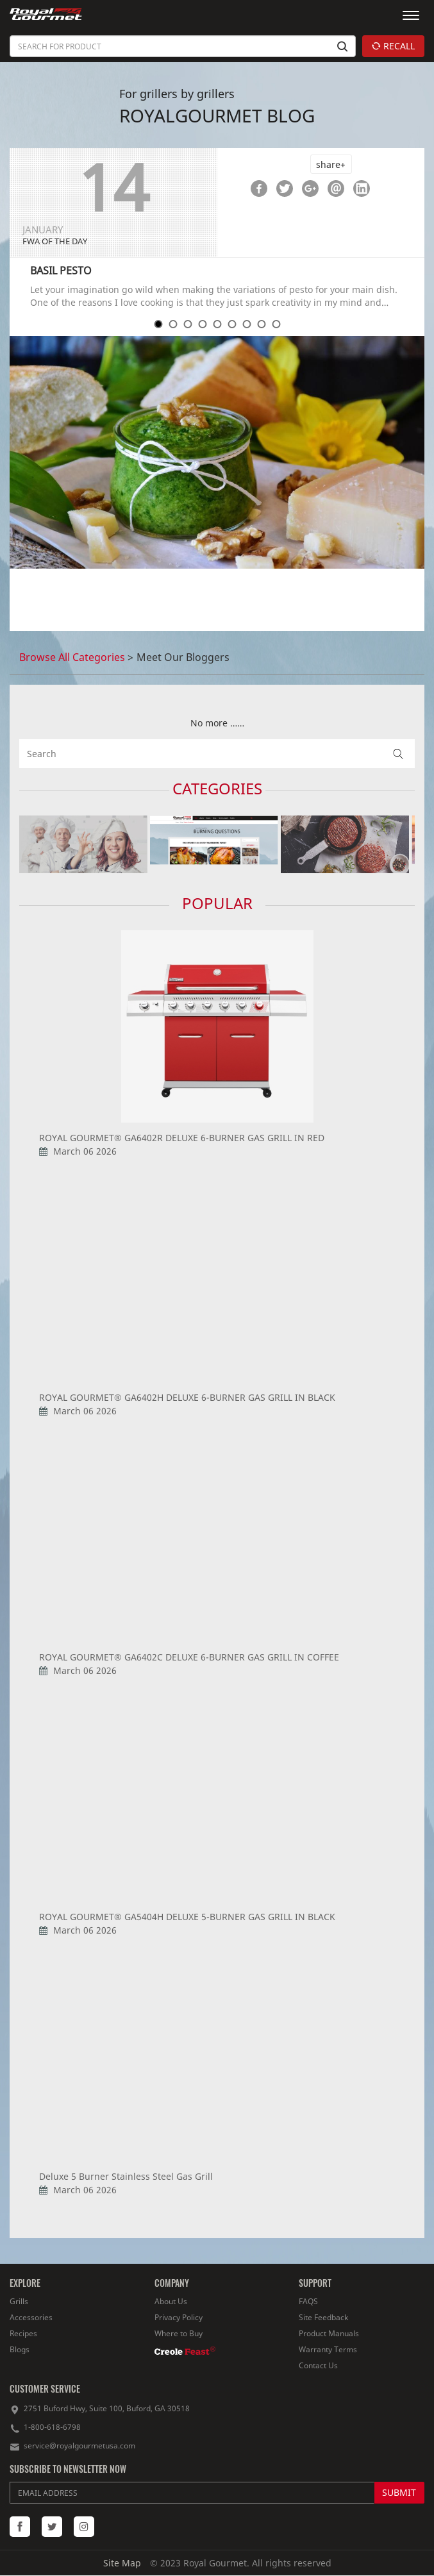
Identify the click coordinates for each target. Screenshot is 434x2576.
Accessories (31, 2317)
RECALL (393, 46)
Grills (19, 2301)
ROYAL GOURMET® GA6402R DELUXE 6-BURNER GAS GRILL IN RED (181, 1138)
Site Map (122, 2563)
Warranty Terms (328, 2349)
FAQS (308, 2301)
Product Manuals (329, 2333)
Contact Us (318, 2365)
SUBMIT (399, 2492)
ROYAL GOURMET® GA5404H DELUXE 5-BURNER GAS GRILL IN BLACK (187, 1917)
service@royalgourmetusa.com (79, 2445)
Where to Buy (178, 2333)
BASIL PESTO (61, 270)
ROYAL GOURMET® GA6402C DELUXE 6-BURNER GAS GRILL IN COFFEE (189, 1657)
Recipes (23, 2333)
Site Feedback (323, 2317)
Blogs (19, 2349)
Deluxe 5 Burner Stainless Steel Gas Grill (126, 2176)
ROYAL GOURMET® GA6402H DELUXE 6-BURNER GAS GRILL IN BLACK (187, 1397)
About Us (170, 2301)
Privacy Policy (178, 2317)
